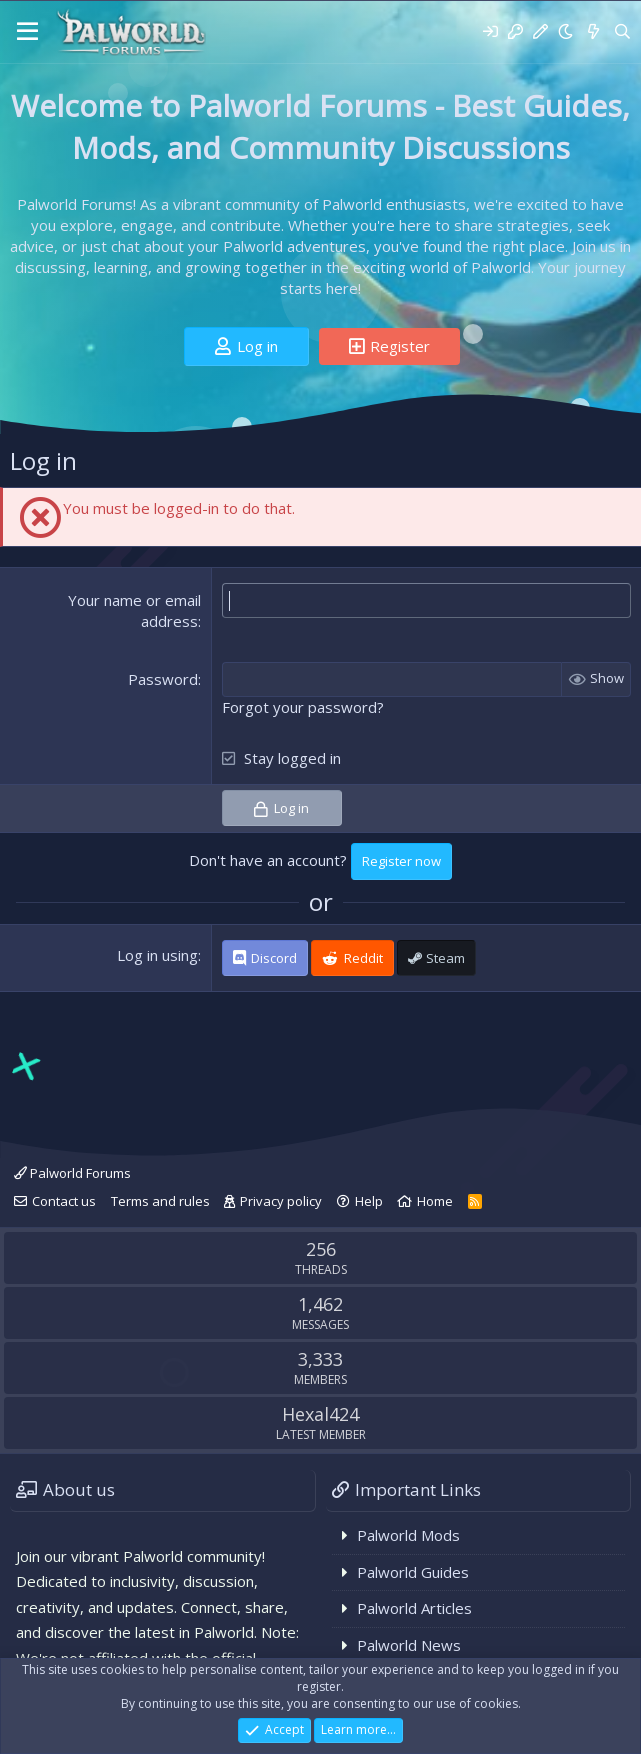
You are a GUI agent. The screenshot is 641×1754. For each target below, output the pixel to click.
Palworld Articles (414, 1608)
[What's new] (592, 31)
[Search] (622, 31)
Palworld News (409, 1645)
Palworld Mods (408, 1535)
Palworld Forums (72, 1173)
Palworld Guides (413, 1572)
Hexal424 (320, 1414)
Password (163, 679)
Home (435, 1201)
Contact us (64, 1201)
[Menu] (27, 32)
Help (369, 1201)
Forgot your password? (303, 707)
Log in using (157, 955)
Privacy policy (281, 1201)
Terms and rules (160, 1201)
